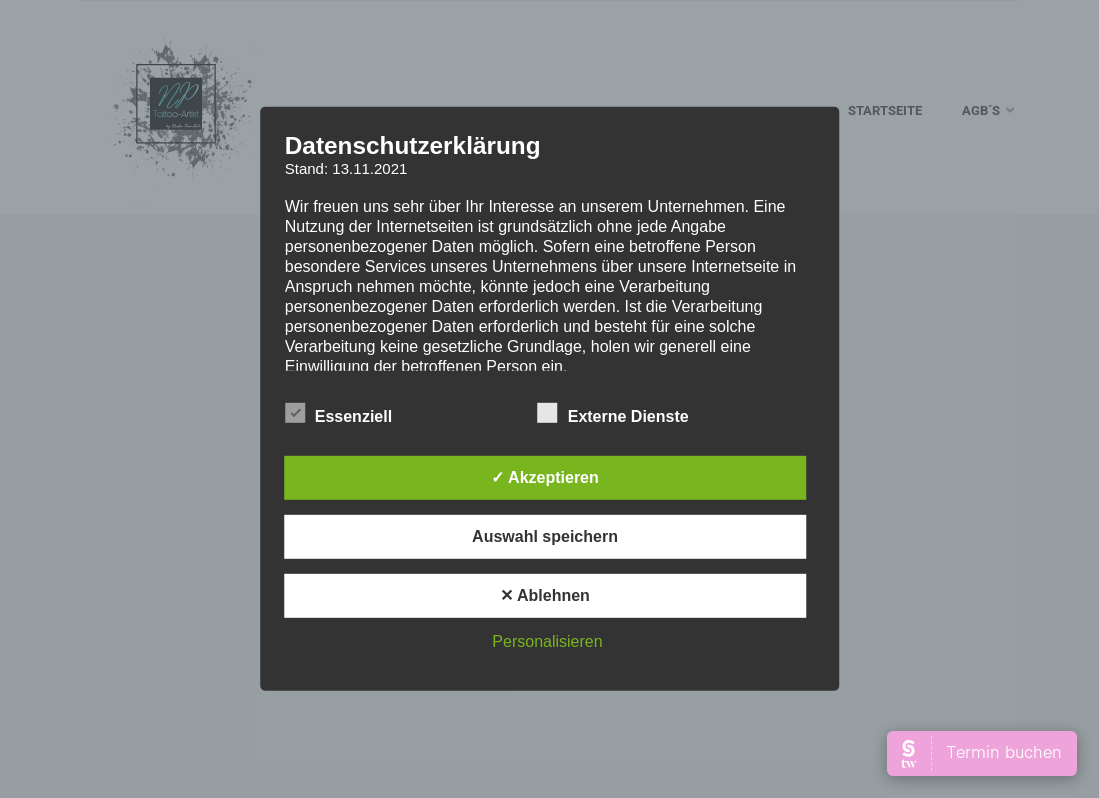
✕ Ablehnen (545, 595)
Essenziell (338, 414)
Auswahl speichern (545, 536)
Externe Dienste (613, 414)
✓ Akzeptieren (545, 477)
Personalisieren (547, 641)
